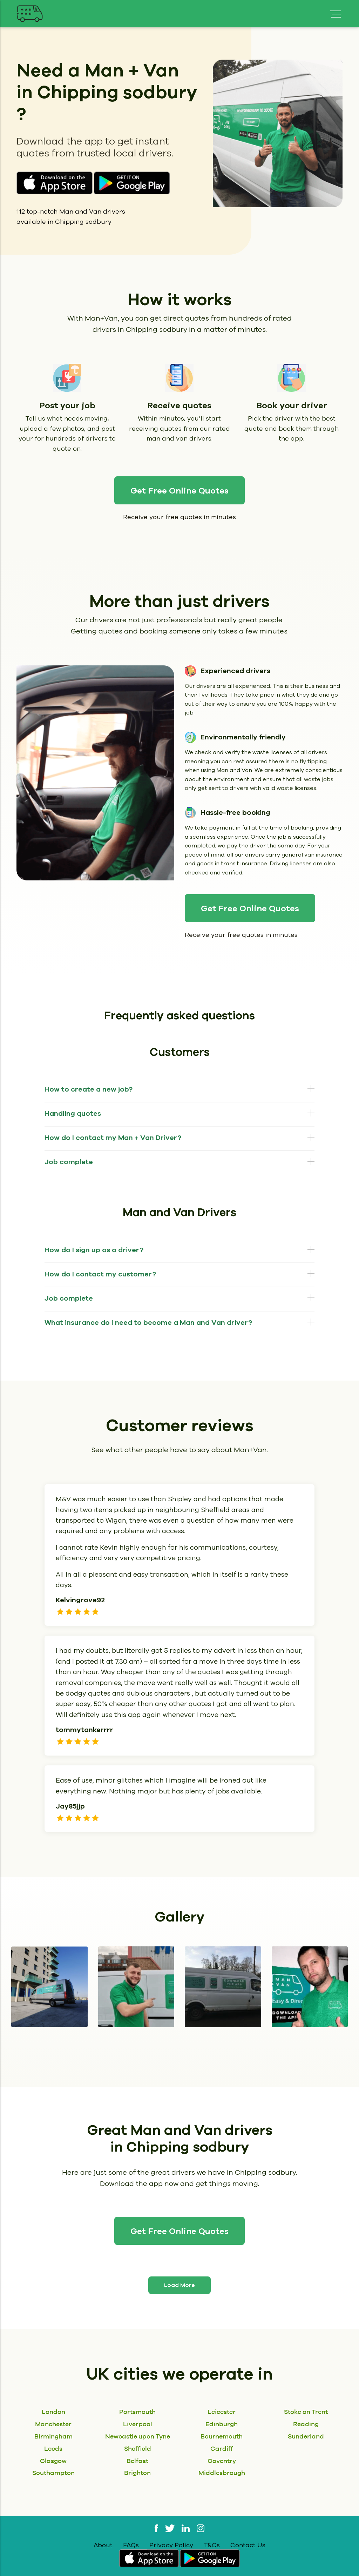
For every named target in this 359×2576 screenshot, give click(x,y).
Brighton (137, 2472)
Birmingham (53, 2436)
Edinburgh (221, 2424)
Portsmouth (137, 2411)
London (53, 2411)
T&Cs (212, 2545)
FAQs (131, 2545)
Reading (306, 2424)
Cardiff (221, 2448)
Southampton (53, 2472)
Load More (179, 2285)
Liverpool (137, 2424)
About (103, 2545)
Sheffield (137, 2448)
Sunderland (306, 2436)
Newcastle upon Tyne (137, 2436)
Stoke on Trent (306, 2411)
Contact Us (247, 2545)
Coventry (222, 2460)
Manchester (53, 2424)
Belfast (137, 2460)
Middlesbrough (221, 2472)
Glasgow (53, 2460)
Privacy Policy (171, 2545)
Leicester (222, 2411)
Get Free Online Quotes (179, 490)
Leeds (53, 2448)
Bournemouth (222, 2436)
